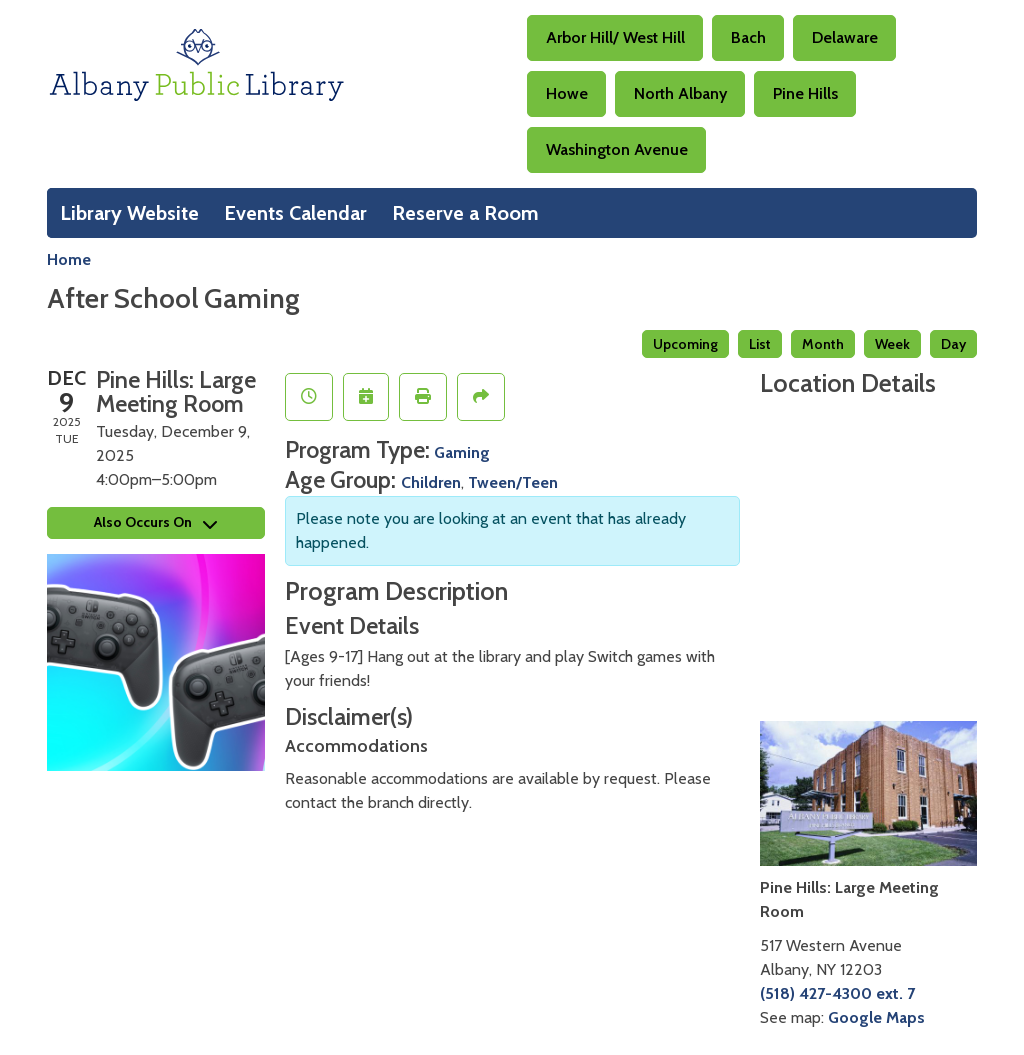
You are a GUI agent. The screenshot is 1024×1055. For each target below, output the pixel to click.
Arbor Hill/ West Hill (615, 37)
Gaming (462, 452)
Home (69, 259)
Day (953, 344)
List (760, 344)
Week (892, 344)
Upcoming (685, 344)
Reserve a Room (465, 213)
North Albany (680, 93)
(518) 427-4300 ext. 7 (837, 993)
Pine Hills (805, 93)
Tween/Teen (513, 482)
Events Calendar (295, 213)
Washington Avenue (617, 149)
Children (431, 482)
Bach (748, 37)
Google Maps (876, 1017)
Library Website (129, 213)
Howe (567, 93)
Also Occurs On (155, 522)
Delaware (845, 37)
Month (823, 344)
